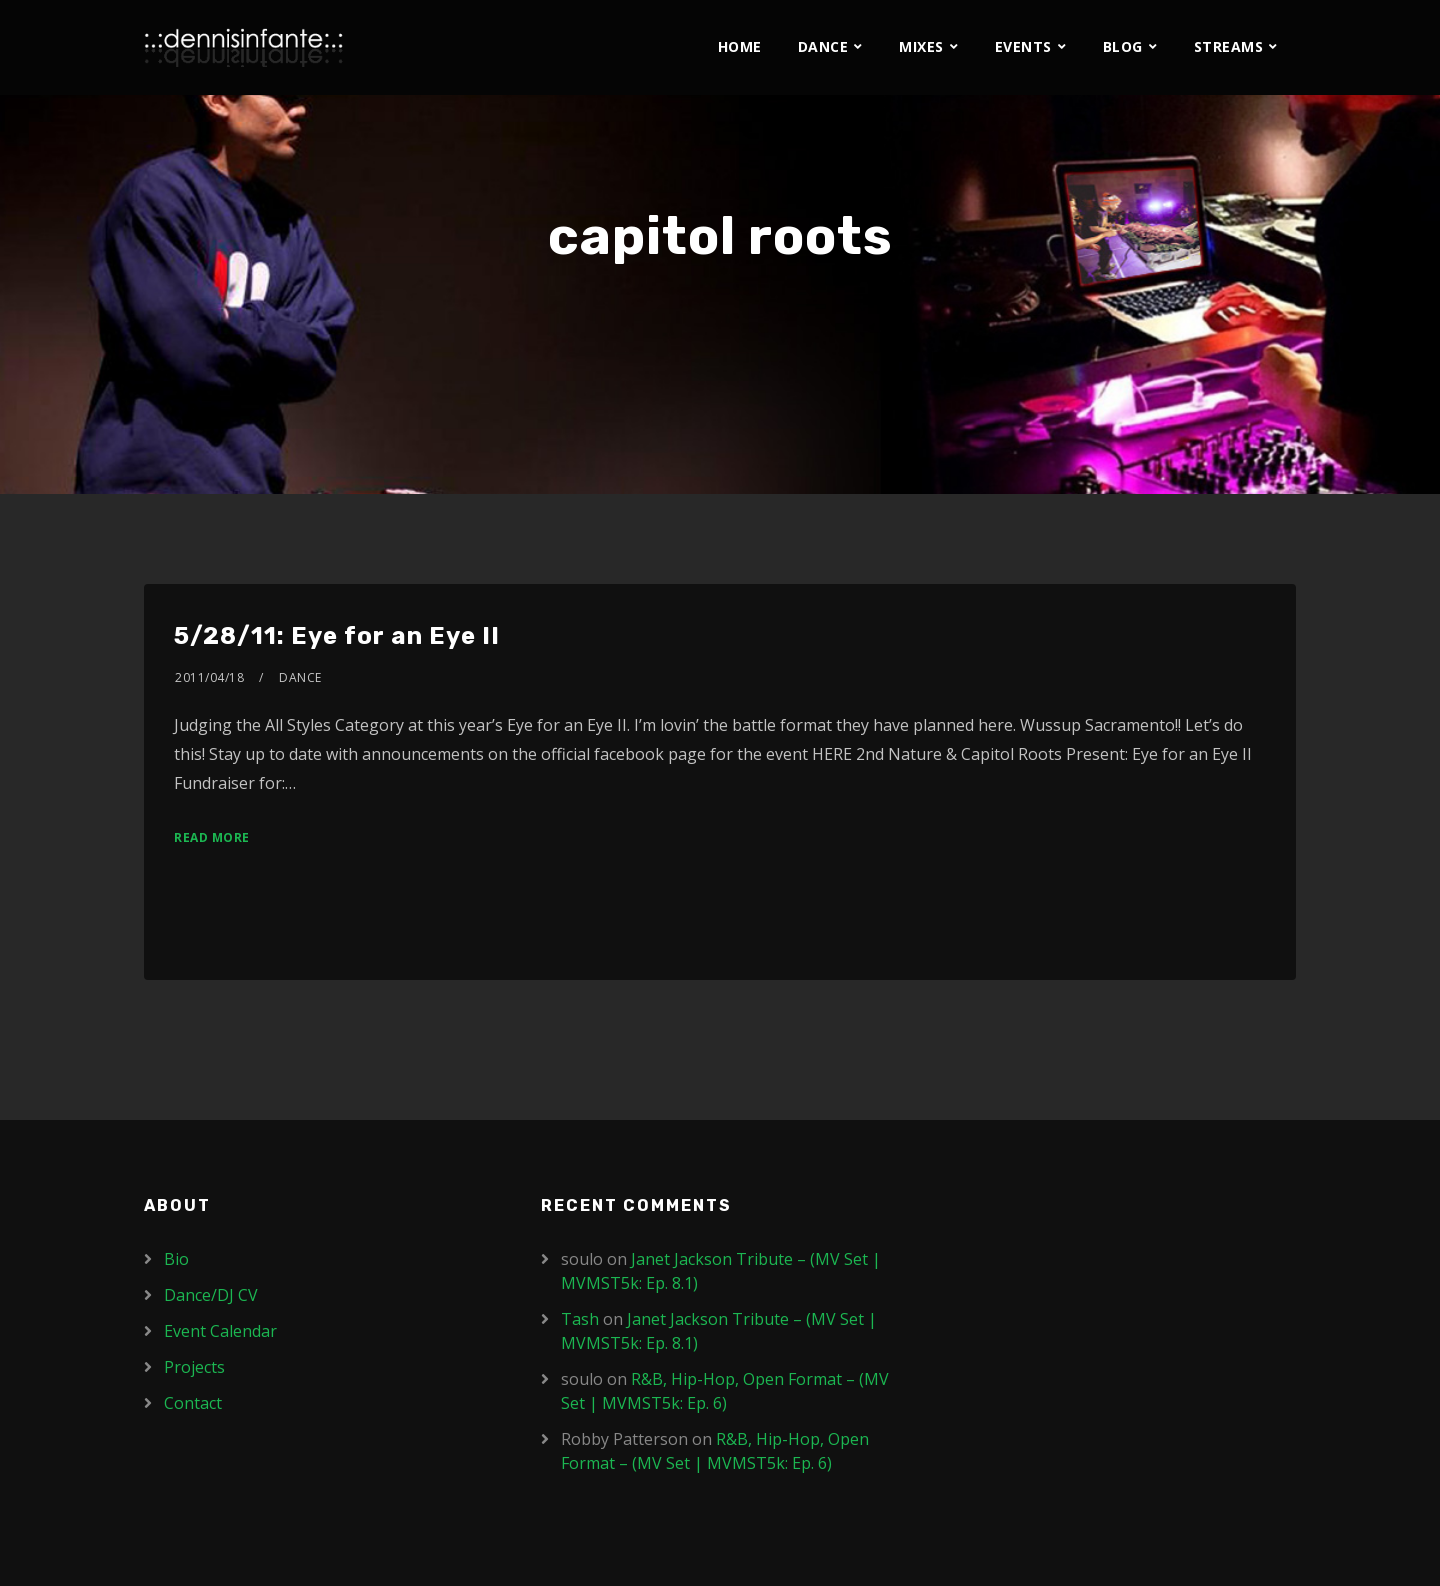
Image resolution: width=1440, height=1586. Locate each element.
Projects (194, 1367)
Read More (212, 837)
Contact (193, 1403)
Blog (1123, 46)
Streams (1229, 46)
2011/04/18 (209, 677)
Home (740, 46)
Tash (580, 1319)
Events (1023, 46)
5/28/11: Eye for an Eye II (337, 636)
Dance (823, 46)
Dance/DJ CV (211, 1295)
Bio (176, 1259)
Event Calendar (220, 1331)
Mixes (921, 46)
